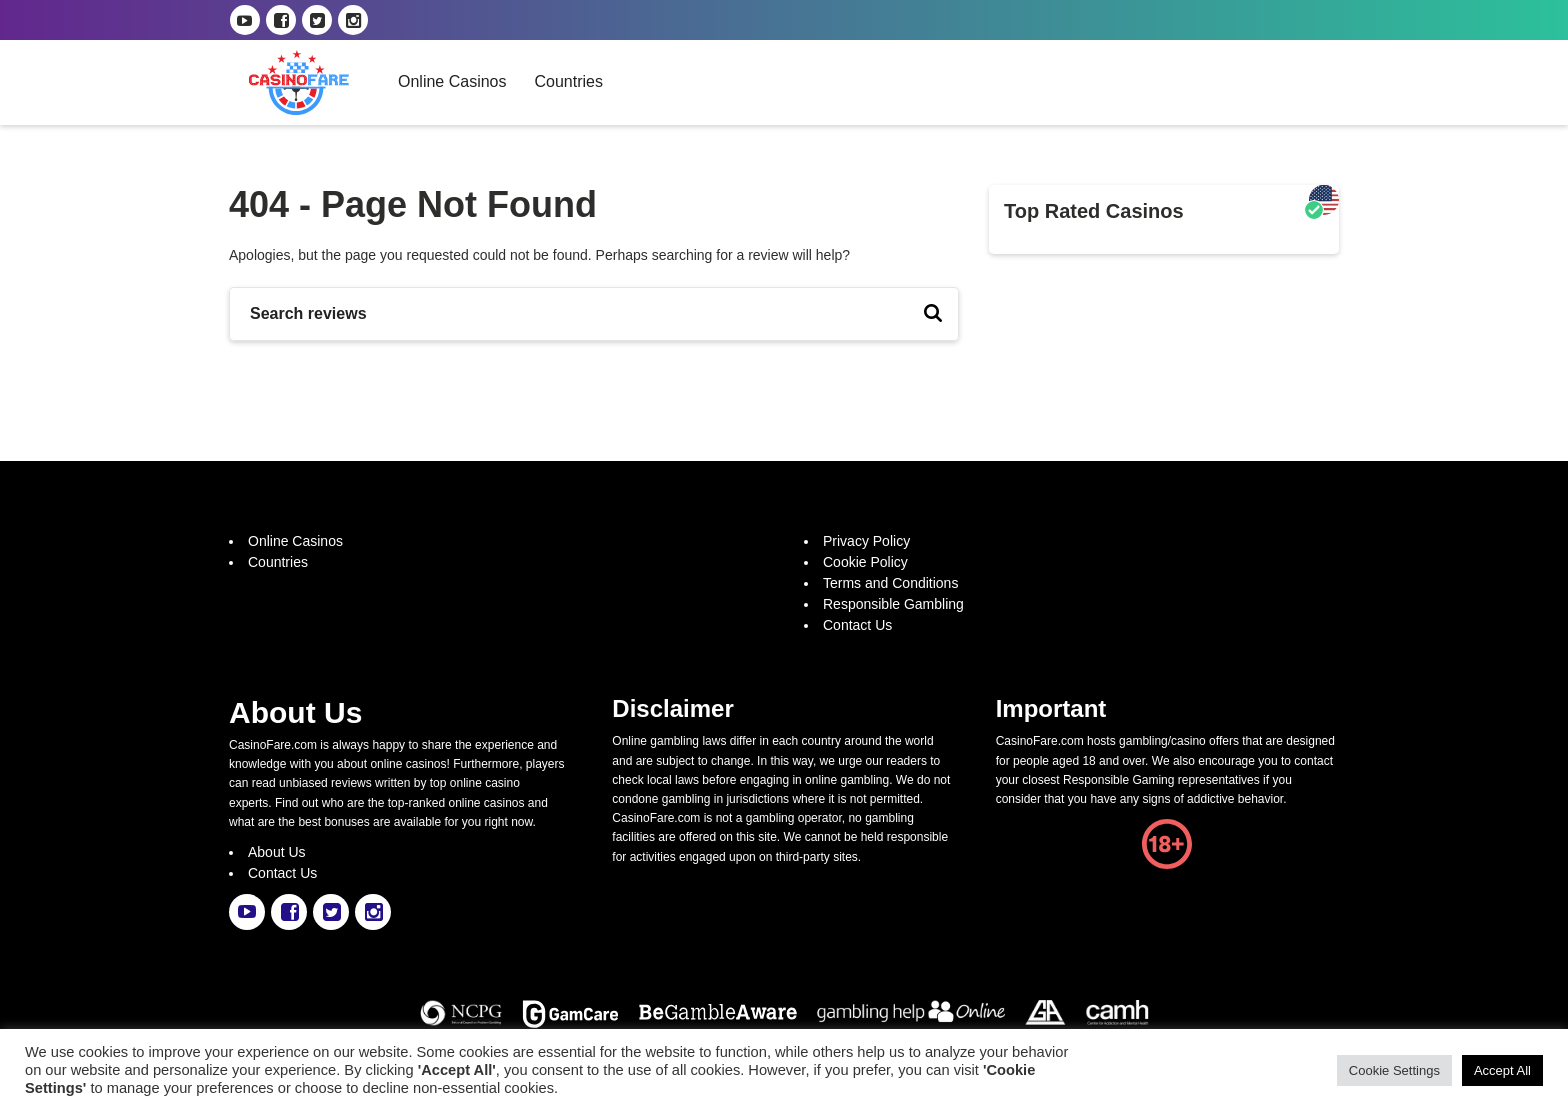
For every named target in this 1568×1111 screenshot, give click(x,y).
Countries (569, 81)
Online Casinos (452, 81)
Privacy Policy (866, 541)
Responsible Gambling (893, 604)
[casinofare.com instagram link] (353, 20)
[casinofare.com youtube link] (245, 20)
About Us (277, 852)
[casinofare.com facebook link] (281, 20)
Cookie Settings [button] (1394, 1070)
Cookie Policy (865, 562)
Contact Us (857, 625)
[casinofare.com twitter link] (317, 20)
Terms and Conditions (890, 583)
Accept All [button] (1502, 1070)
